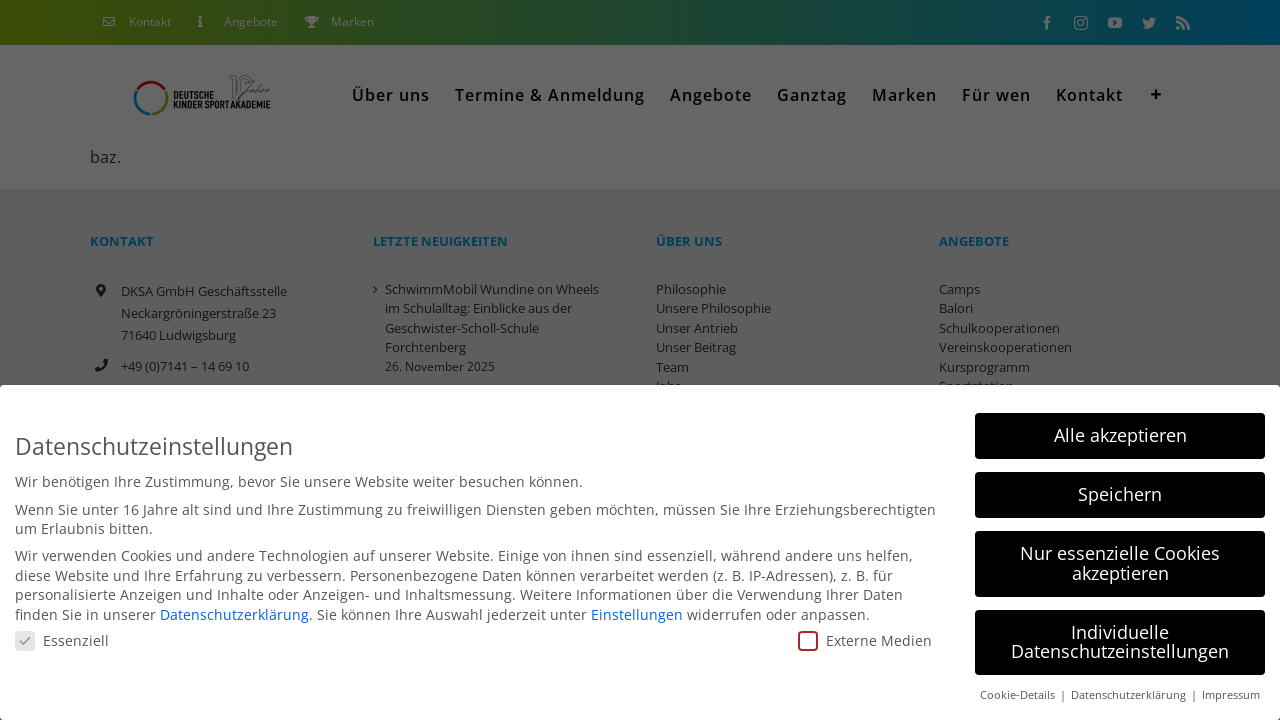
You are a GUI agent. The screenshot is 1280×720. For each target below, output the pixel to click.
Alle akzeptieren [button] (1120, 435)
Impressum (1231, 695)
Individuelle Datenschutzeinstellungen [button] (1120, 642)
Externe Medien (865, 640)
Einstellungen (637, 614)
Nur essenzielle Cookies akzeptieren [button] (1120, 563)
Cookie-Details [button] (1019, 695)
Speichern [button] (1120, 494)
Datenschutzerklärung (234, 614)
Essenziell (62, 640)
